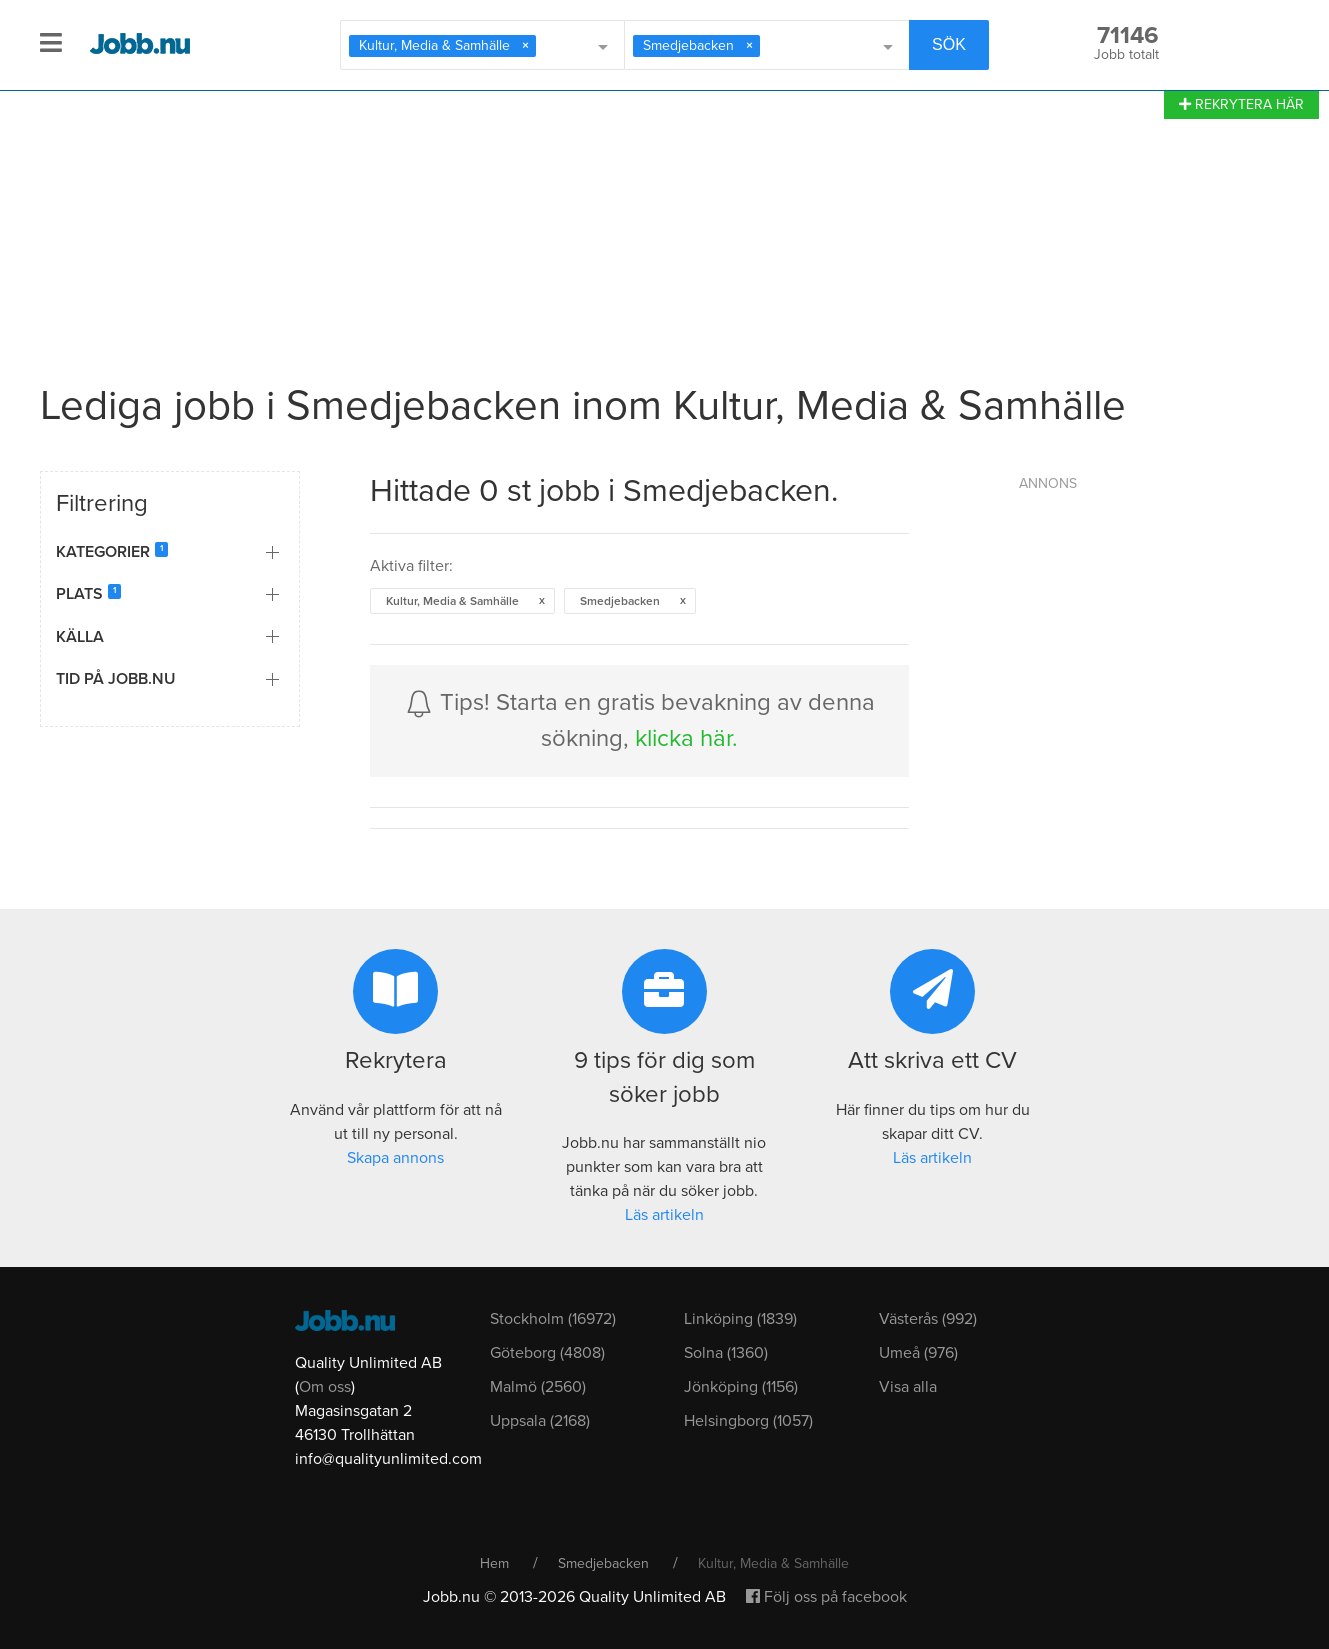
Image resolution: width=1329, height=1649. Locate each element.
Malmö (538, 1387)
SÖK (949, 44)
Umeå (918, 1353)
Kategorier (109, 552)
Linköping (740, 1319)
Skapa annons (395, 1158)
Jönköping (741, 1387)
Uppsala (540, 1421)
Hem (494, 1563)
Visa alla (908, 1387)
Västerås (928, 1319)
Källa (80, 637)
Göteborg (547, 1353)
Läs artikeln (664, 1215)
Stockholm (553, 1319)
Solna (726, 1353)
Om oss (325, 1387)
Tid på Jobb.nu (116, 679)
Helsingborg (748, 1421)
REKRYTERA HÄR (1241, 104)
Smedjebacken (603, 1563)
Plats (86, 594)
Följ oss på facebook (826, 1597)
